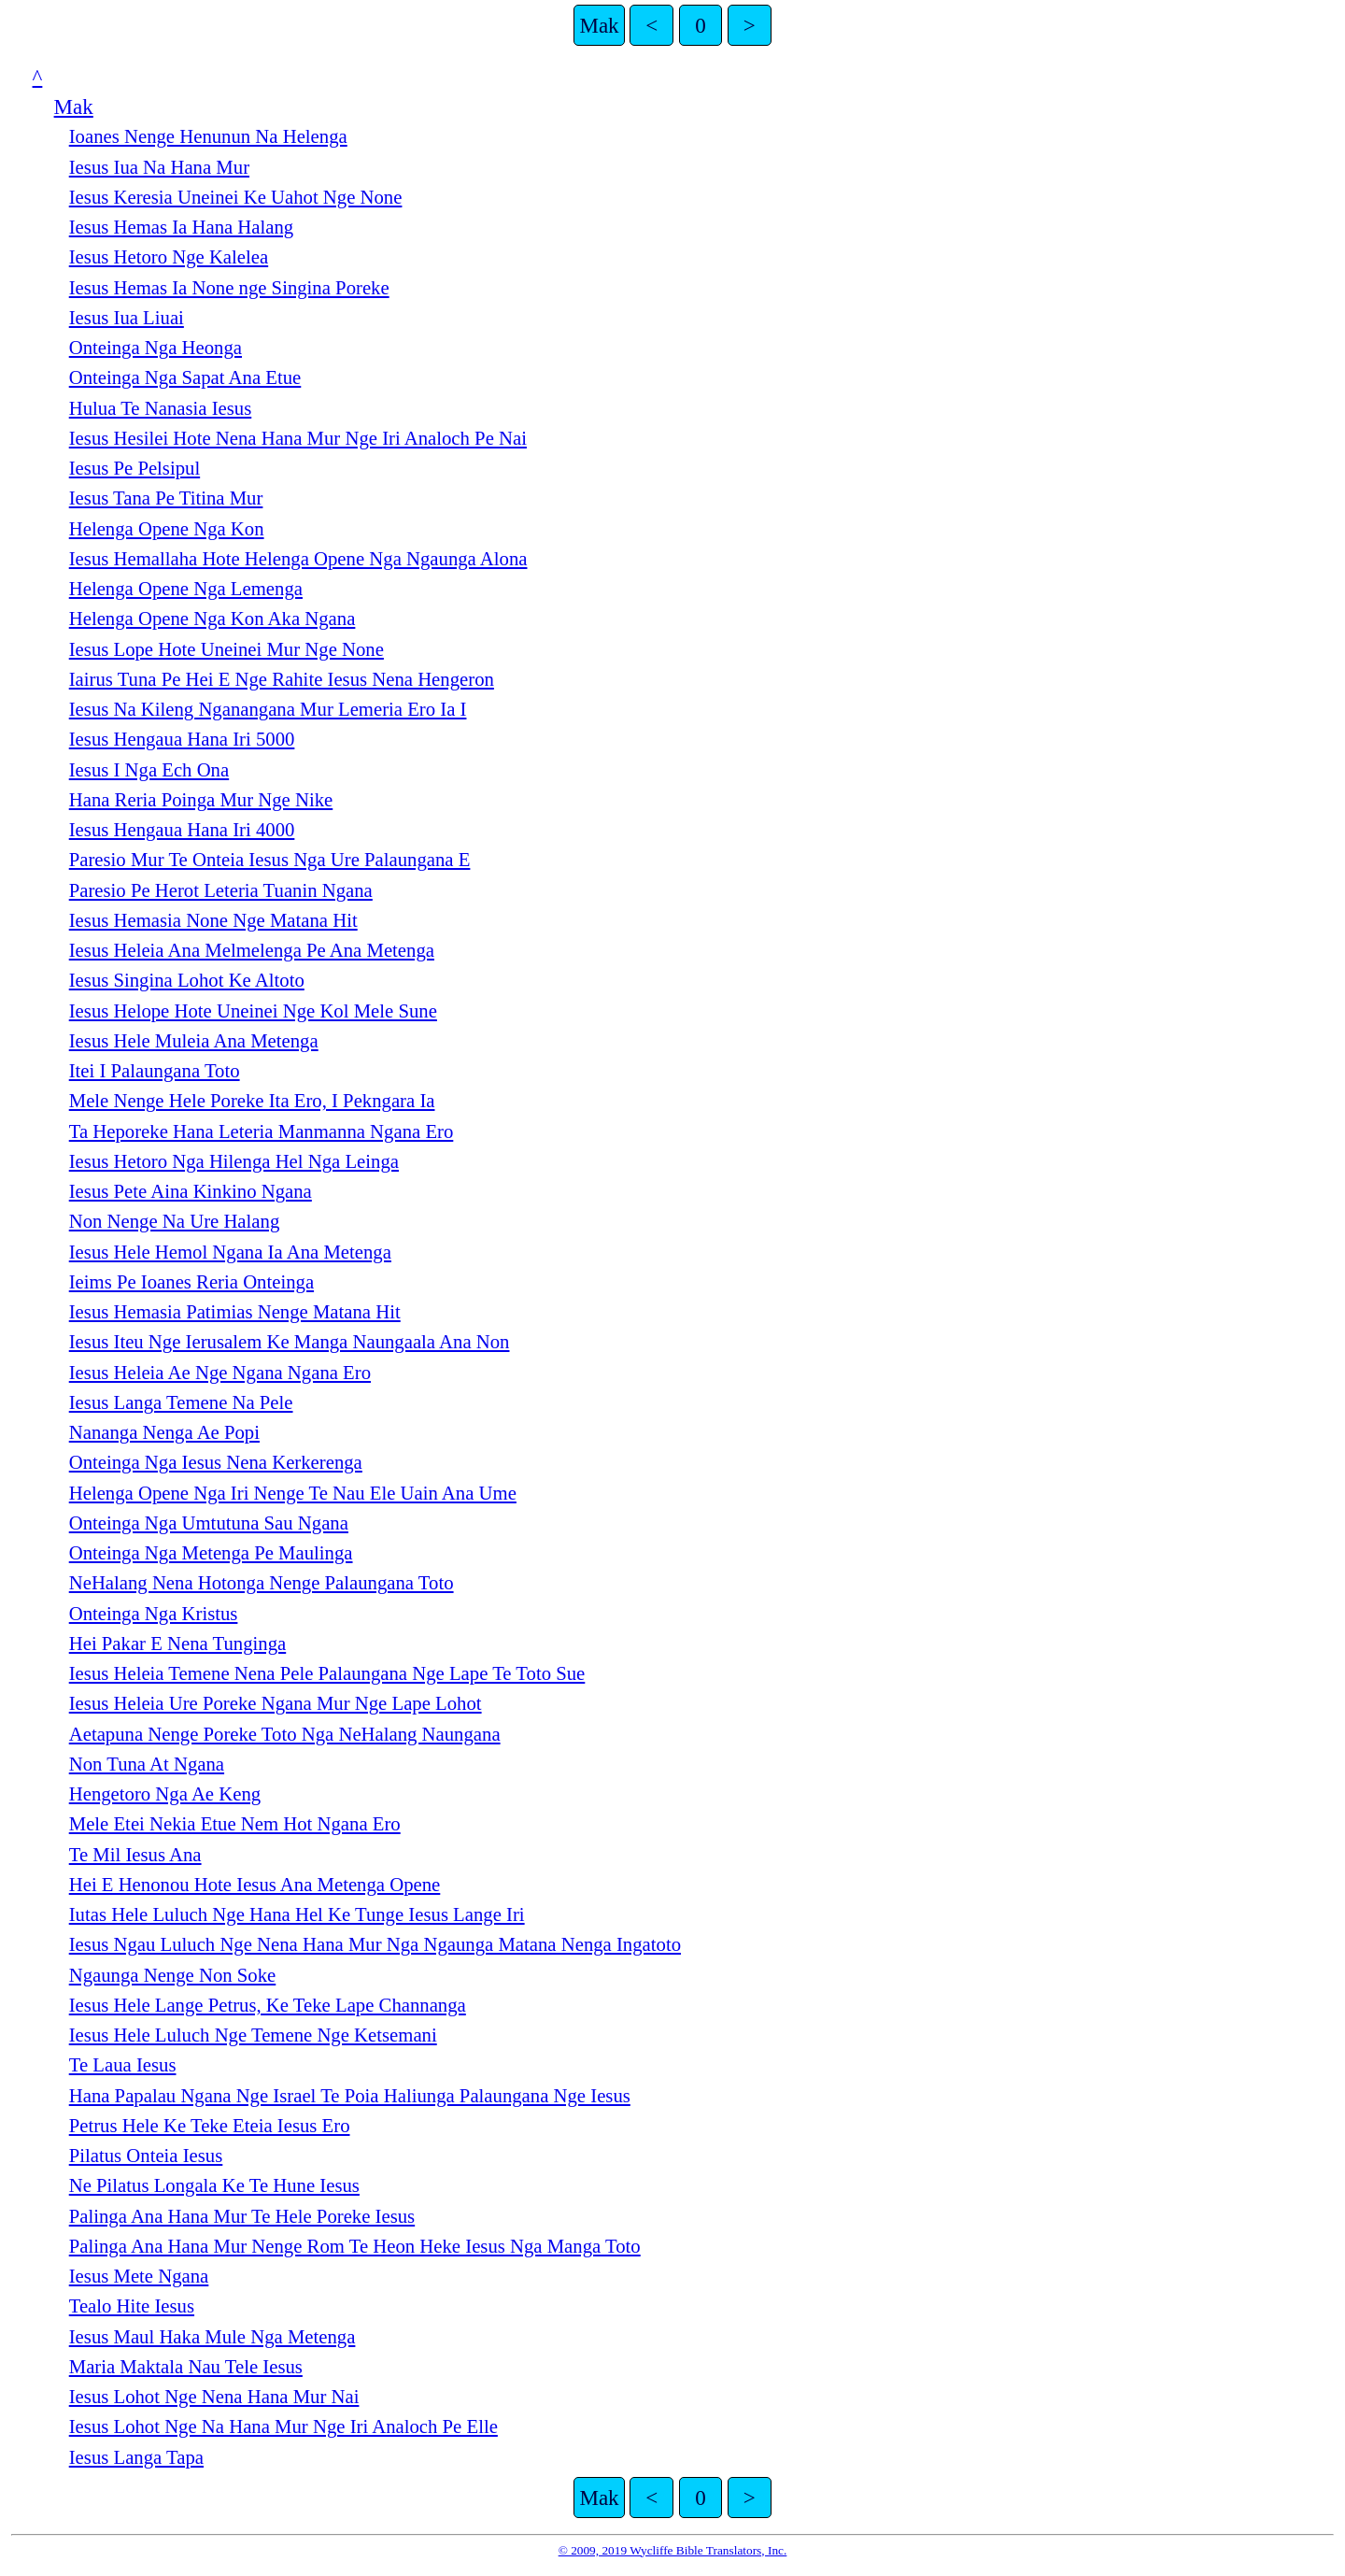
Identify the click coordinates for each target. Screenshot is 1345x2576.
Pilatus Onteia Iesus (146, 2155)
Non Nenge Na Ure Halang (174, 1221)
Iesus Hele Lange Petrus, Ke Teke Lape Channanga (267, 2005)
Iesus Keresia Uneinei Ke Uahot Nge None (236, 197)
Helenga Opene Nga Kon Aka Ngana (212, 618)
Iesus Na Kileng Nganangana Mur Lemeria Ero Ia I (268, 709)
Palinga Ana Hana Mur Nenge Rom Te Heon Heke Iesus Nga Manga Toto (355, 2246)
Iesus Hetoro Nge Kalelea (168, 257)
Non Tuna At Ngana (146, 1764)
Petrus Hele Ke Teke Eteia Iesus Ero (209, 2125)
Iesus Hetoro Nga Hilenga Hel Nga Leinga (234, 1161)
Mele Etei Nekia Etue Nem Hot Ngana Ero (235, 1824)
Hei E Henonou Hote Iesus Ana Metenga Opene (255, 1884)
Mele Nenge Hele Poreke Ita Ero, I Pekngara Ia (252, 1100)
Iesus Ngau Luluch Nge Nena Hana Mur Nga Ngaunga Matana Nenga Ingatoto (375, 1944)
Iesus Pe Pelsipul (134, 468)
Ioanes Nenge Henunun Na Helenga (208, 136)
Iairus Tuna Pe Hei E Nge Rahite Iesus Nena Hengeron (281, 679)
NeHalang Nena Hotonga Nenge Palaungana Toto (261, 1583)
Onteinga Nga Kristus (153, 1613)
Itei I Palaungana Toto (154, 1070)
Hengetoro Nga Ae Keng (165, 1794)
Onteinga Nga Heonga (155, 347)
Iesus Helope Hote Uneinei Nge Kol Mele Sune (253, 1011)
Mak (598, 25)
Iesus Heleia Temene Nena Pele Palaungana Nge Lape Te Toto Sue (327, 1673)
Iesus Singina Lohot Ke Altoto (186, 980)
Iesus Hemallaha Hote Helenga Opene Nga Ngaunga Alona (298, 558)
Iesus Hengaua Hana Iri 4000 (182, 829)
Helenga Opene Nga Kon (166, 529)
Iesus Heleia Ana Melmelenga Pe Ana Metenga (251, 950)
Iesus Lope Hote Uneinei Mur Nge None (226, 649)
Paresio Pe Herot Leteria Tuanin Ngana (221, 890)
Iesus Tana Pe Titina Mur (166, 498)
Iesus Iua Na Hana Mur (159, 167)
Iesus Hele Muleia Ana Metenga (194, 1041)
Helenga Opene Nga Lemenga (186, 588)
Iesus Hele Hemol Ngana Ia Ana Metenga (230, 1252)
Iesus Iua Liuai (126, 317)
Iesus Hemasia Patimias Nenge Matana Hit (235, 1312)
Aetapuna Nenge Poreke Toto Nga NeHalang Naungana (285, 1734)
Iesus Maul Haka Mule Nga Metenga (212, 2337)
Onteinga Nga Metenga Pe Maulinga (211, 1553)
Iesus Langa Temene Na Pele (181, 1402)
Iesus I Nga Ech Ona (149, 770)
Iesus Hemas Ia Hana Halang (181, 227)
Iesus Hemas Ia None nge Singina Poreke (229, 288)
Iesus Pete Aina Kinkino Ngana (190, 1191)
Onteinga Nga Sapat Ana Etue (185, 377)
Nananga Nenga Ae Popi (164, 1432)
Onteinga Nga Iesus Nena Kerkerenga (215, 1462)
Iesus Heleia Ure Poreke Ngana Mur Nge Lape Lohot (275, 1703)
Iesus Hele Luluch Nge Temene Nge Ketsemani (253, 2035)
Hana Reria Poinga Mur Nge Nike (201, 800)
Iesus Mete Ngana (139, 2276)
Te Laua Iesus (123, 2065)
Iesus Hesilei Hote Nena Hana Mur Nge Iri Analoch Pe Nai (298, 438)
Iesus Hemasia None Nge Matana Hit (213, 920)
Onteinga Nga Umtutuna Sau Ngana (208, 1523)
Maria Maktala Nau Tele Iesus (186, 2366)
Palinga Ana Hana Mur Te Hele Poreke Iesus (242, 2216)
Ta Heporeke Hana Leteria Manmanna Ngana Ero (261, 1131)
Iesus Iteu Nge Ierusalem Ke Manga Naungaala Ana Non (289, 1341)
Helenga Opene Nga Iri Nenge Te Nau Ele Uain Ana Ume (293, 1493)
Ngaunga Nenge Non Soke (172, 1975)
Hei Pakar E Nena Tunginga (177, 1643)
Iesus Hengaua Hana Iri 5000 (182, 739)
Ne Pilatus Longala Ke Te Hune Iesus (214, 2185)
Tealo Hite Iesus (131, 2306)
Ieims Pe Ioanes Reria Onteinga (191, 1282)
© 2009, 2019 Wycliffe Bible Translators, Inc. (673, 2550)
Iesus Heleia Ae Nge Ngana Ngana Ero (220, 1372)
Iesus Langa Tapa (136, 2457)
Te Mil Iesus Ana (135, 1854)
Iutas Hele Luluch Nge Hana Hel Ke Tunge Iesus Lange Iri (297, 1914)
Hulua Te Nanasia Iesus (160, 408)
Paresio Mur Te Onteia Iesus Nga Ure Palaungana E (270, 859)
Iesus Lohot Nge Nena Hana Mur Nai (214, 2396)
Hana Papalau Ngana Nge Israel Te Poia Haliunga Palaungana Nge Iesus (349, 2095)
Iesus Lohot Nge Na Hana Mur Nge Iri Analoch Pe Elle (283, 2426)
